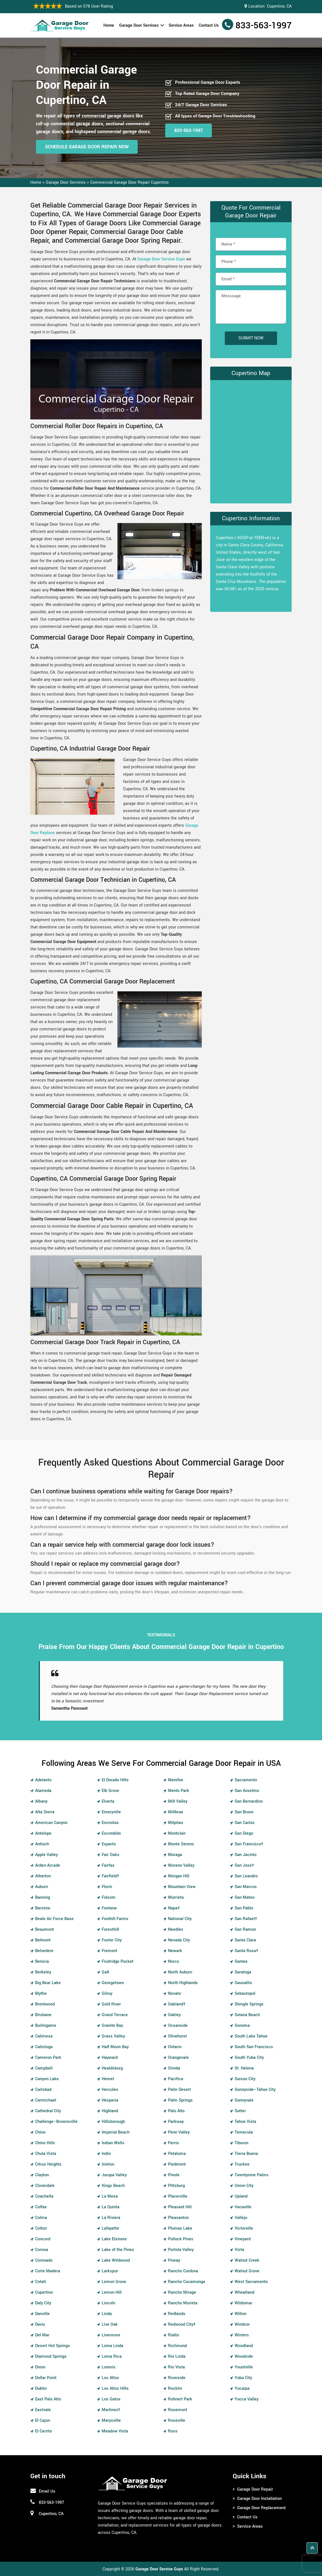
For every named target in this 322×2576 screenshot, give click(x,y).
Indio (106, 2154)
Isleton (108, 2164)
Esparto (109, 1844)
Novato (174, 1993)
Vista (239, 2250)
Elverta (108, 1801)
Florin (107, 1887)
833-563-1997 (263, 25)
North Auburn (180, 1972)
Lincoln (108, 2303)
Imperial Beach (116, 2132)
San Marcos (246, 1887)
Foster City (112, 1940)
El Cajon (42, 2420)
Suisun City (245, 2079)
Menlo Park (178, 1791)
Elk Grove (110, 1791)
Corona (41, 2250)
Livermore (111, 2335)
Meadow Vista (115, 2431)
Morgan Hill (178, 1876)
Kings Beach (113, 2186)
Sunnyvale (244, 2100)
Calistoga (44, 2047)
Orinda (174, 2068)
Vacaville (243, 2207)
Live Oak (110, 2324)
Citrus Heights (48, 2164)
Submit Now (251, 338)
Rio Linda (176, 2356)
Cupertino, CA (279, 6)
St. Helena (244, 2068)
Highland (110, 2111)
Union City (244, 2186)
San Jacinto (246, 1855)
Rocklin (175, 2388)
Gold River (111, 2004)
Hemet (108, 2079)
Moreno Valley (181, 1865)
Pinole (174, 2175)
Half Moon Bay (115, 2047)
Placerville (177, 2196)
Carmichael (45, 2100)
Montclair (177, 1833)
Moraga (175, 1855)
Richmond (177, 2346)
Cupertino (44, 2292)
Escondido (111, 1833)
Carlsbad (43, 2090)
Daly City (43, 2303)
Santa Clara (245, 1940)
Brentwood (45, 2004)
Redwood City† (182, 2324)
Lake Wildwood (116, 2260)
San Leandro (246, 1876)
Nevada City (179, 1940)
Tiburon (241, 2143)
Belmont (43, 1940)
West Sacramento (251, 2282)
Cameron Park (48, 2058)
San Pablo (244, 1908)
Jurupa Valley (114, 2175)
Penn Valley (179, 2132)
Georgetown (113, 1983)
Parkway (176, 2122)
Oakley (174, 2015)
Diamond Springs (51, 2356)
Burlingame (45, 2025)
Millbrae (175, 1812)
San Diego (244, 1833)
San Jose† (244, 1865)
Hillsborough (113, 2122)
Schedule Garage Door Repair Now (87, 147)
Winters (242, 2335)
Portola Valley (181, 2250)
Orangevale (178, 2058)
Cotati (40, 2282)
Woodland (244, 2346)
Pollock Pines (180, 2239)
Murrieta (176, 1897)
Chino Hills (45, 2143)
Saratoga (243, 1972)
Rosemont (177, 2410)
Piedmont (177, 2164)
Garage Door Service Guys (161, 259)
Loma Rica (112, 2356)
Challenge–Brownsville (56, 2122)
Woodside (244, 2356)
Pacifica (175, 2079)
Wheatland (244, 2292)
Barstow (42, 1908)
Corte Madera (47, 2271)
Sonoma (242, 2025)
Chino (40, 2132)
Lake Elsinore (114, 2239)
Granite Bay (112, 2025)
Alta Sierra (45, 1812)
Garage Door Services (138, 25)
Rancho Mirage (182, 2292)
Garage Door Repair (255, 2489)
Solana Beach (247, 2015)
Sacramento (246, 1780)
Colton (41, 2228)
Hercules (110, 2090)
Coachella (44, 2196)
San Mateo (245, 1897)
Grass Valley (113, 2036)
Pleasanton (178, 2218)
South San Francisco (254, 2047)
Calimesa (44, 2036)
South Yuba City (249, 2058)
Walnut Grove (247, 2271)
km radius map (251, 440)
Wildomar (243, 2303)
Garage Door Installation (259, 2499)
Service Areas (181, 25)
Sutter (240, 2111)
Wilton (240, 2314)
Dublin (41, 2388)
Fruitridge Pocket (117, 1961)
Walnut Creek (247, 2260)
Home (108, 25)
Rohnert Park (180, 2399)
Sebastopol (245, 1993)
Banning (42, 1897)
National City (180, 1919)
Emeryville (111, 1812)
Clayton (42, 2175)
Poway (174, 2260)
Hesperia (110, 2100)
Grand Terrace (115, 2015)
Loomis (108, 2367)
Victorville (244, 2228)
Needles (175, 1929)
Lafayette (110, 2228)
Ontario (175, 2047)
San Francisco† (249, 1844)
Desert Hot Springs (52, 2346)
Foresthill (110, 1929)
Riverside (176, 2378)
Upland (241, 2196)
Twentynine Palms (252, 2175)
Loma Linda (112, 2346)
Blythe (41, 1993)
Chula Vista (45, 2154)
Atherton (43, 1876)
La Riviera (111, 2218)
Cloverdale (45, 2186)
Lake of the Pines (118, 2250)
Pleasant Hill (180, 2207)
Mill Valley (177, 1801)
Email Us (47, 2491)
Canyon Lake (47, 2079)
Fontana (109, 1908)
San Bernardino (249, 1801)
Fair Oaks (110, 1855)
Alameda (43, 1791)
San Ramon (245, 1929)
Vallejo (241, 2218)
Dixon (40, 2367)
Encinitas (110, 1823)
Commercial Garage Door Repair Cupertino (129, 182)
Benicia (42, 1961)
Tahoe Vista (245, 2122)
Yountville (244, 2367)
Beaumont (44, 1929)
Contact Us (209, 25)
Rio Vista (176, 2367)
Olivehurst (177, 2036)
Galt (105, 1972)
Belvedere (44, 1951)
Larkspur (110, 2271)
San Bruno (244, 1812)
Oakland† (176, 2004)
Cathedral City (48, 2111)
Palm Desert (179, 2090)
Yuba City (243, 2378)
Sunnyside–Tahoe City (255, 2090)
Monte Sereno (181, 1844)
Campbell (44, 2068)
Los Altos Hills (115, 2388)
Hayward (110, 2058)
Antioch (42, 1844)
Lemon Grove (114, 2282)
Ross (173, 2431)
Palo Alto (176, 2111)
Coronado (44, 2260)
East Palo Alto (48, 2399)
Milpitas (175, 1823)
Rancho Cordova (183, 2271)
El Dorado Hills (115, 1780)
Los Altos (110, 2378)
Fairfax (108, 1865)
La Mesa (110, 2196)
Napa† (174, 1908)
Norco (173, 1961)
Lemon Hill (112, 2292)
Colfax (41, 2207)
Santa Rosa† (246, 1951)
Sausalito (243, 1983)
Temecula (244, 2132)
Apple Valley (46, 1855)
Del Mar (42, 2335)
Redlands (176, 2314)
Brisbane (43, 2015)
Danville (42, 2314)
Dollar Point (45, 2378)
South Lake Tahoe (251, 2036)
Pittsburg (176, 2186)
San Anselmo (247, 1791)
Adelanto (43, 1780)
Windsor (242, 2324)
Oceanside (178, 2025)
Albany (41, 1801)
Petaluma (177, 2154)
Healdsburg (112, 2068)
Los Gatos (111, 2399)
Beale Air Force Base (54, 1919)
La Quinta (110, 2207)
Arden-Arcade (47, 1865)
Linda (107, 2314)
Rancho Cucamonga (186, 2282)
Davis (40, 2324)
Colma (41, 2218)
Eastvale (43, 2410)
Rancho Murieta (183, 2303)
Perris (173, 2143)
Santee (241, 1961)
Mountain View (182, 1887)
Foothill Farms (115, 1919)
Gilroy (107, 1993)
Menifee (175, 1780)
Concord (42, 2239)
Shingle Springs (249, 2004)
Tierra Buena (246, 2154)
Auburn (41, 1887)
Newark (175, 1951)
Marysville (111, 2420)
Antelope (43, 1833)
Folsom (108, 1897)
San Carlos (245, 1823)
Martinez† (111, 2410)
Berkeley (43, 1972)
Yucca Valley (246, 2399)
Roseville (176, 2420)
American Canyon (51, 1823)
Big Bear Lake (48, 1983)
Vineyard (243, 2239)
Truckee (242, 2164)
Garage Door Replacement (261, 2508)
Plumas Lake (180, 2228)
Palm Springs (180, 2100)
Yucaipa (242, 2388)
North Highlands (183, 1983)
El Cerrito (43, 2431)
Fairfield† (110, 1876)
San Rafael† (246, 1919)
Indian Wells (113, 2143)
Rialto (173, 2335)
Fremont (109, 1951)
